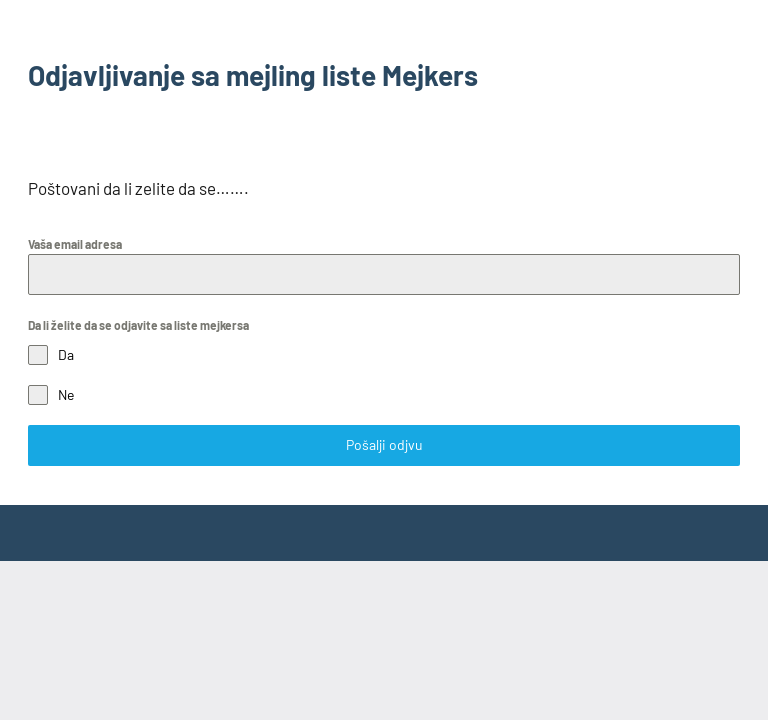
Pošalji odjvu (384, 444)
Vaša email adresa (75, 244)
